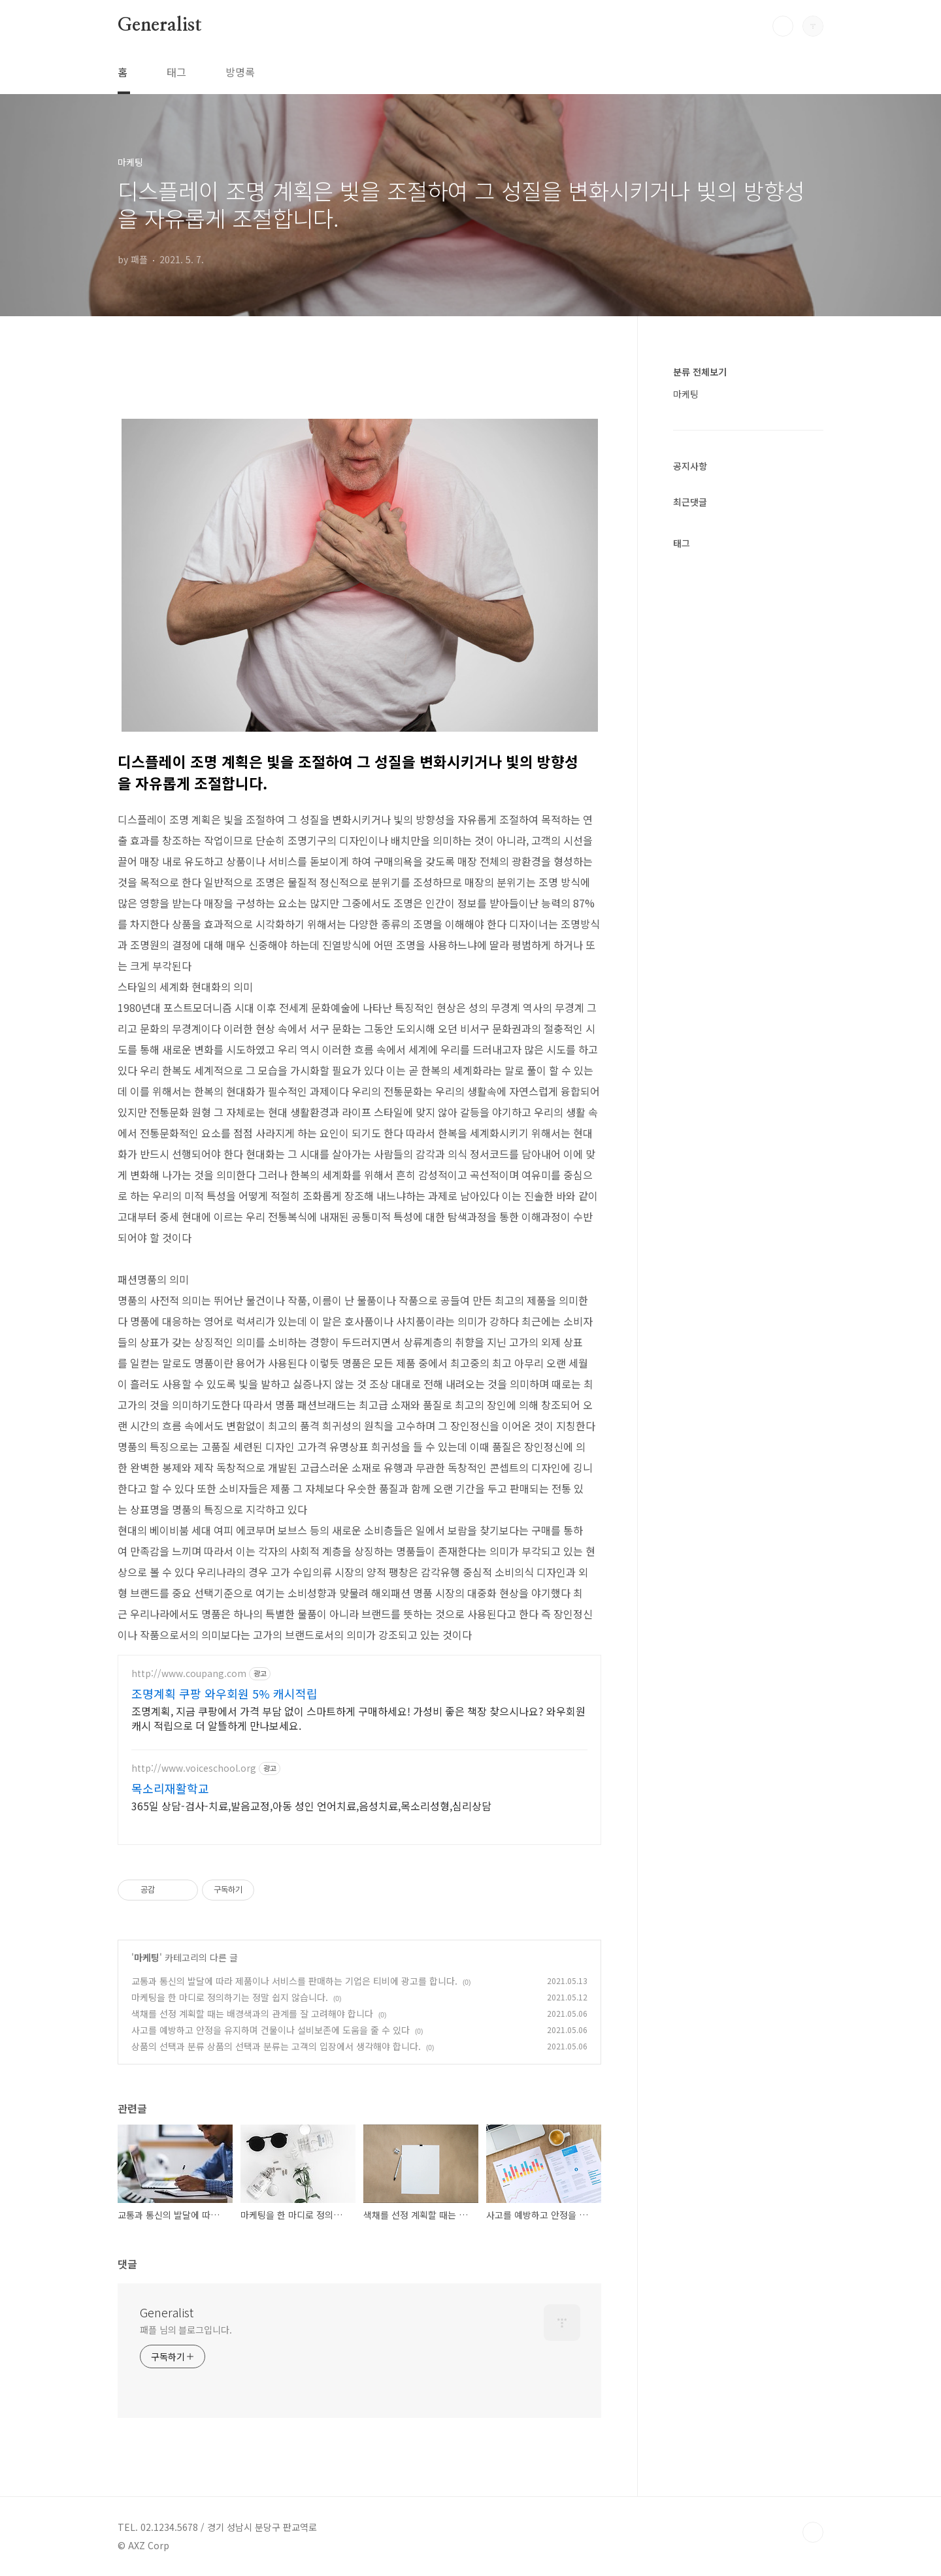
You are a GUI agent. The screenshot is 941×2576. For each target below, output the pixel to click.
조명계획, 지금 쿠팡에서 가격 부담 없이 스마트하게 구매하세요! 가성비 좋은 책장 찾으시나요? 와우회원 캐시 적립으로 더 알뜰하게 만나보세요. (358, 1718)
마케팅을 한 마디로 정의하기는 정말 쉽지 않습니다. (229, 1997)
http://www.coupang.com (188, 1673)
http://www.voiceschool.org (193, 1768)
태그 (176, 72)
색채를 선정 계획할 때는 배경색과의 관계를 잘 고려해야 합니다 (252, 2013)
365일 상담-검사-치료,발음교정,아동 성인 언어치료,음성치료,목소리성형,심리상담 (311, 1805)
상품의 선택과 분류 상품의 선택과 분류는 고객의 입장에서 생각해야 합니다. (276, 2046)
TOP (812, 2532)
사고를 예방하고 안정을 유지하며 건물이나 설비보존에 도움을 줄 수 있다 (270, 2029)
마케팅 (146, 1957)
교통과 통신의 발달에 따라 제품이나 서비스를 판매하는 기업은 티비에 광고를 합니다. (294, 1980)
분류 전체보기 (700, 371)
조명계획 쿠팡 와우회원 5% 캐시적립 (224, 1693)
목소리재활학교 (170, 1788)
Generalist (160, 25)
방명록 (240, 72)
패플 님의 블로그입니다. (186, 2329)
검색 (783, 26)
